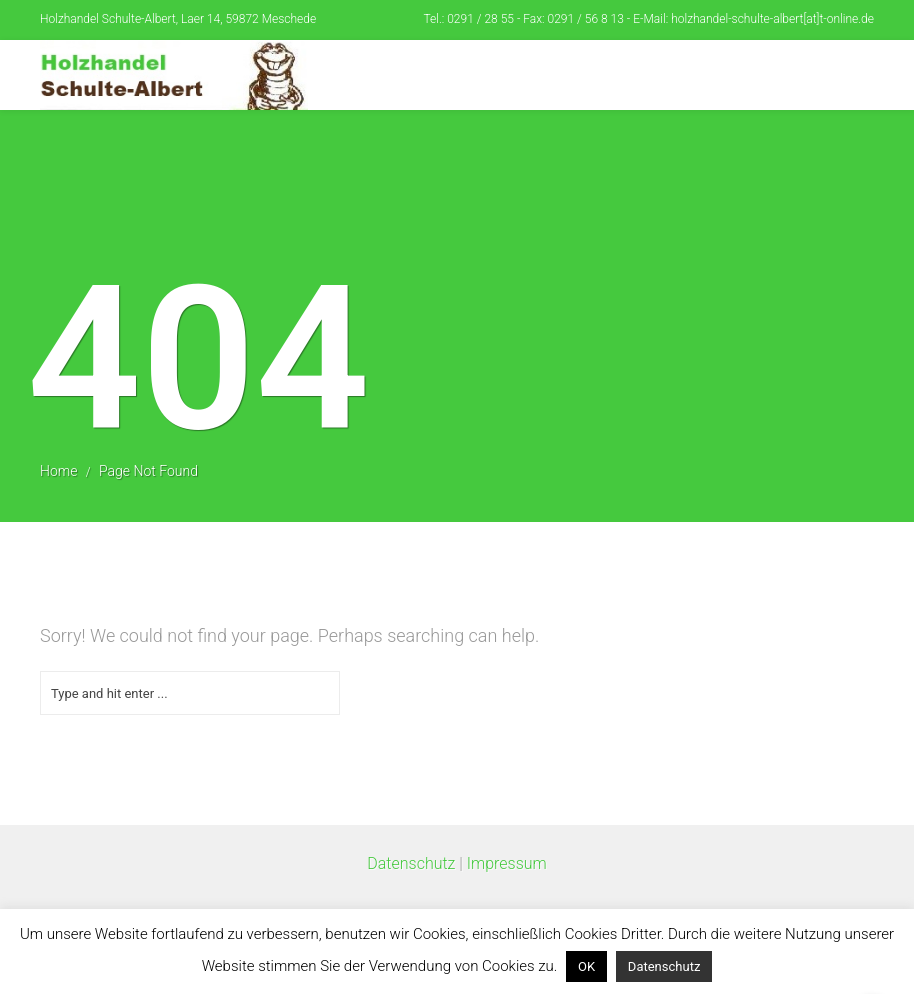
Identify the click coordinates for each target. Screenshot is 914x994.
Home (58, 471)
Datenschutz (411, 863)
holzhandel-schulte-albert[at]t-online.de (772, 19)
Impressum (507, 863)
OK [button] (586, 966)
